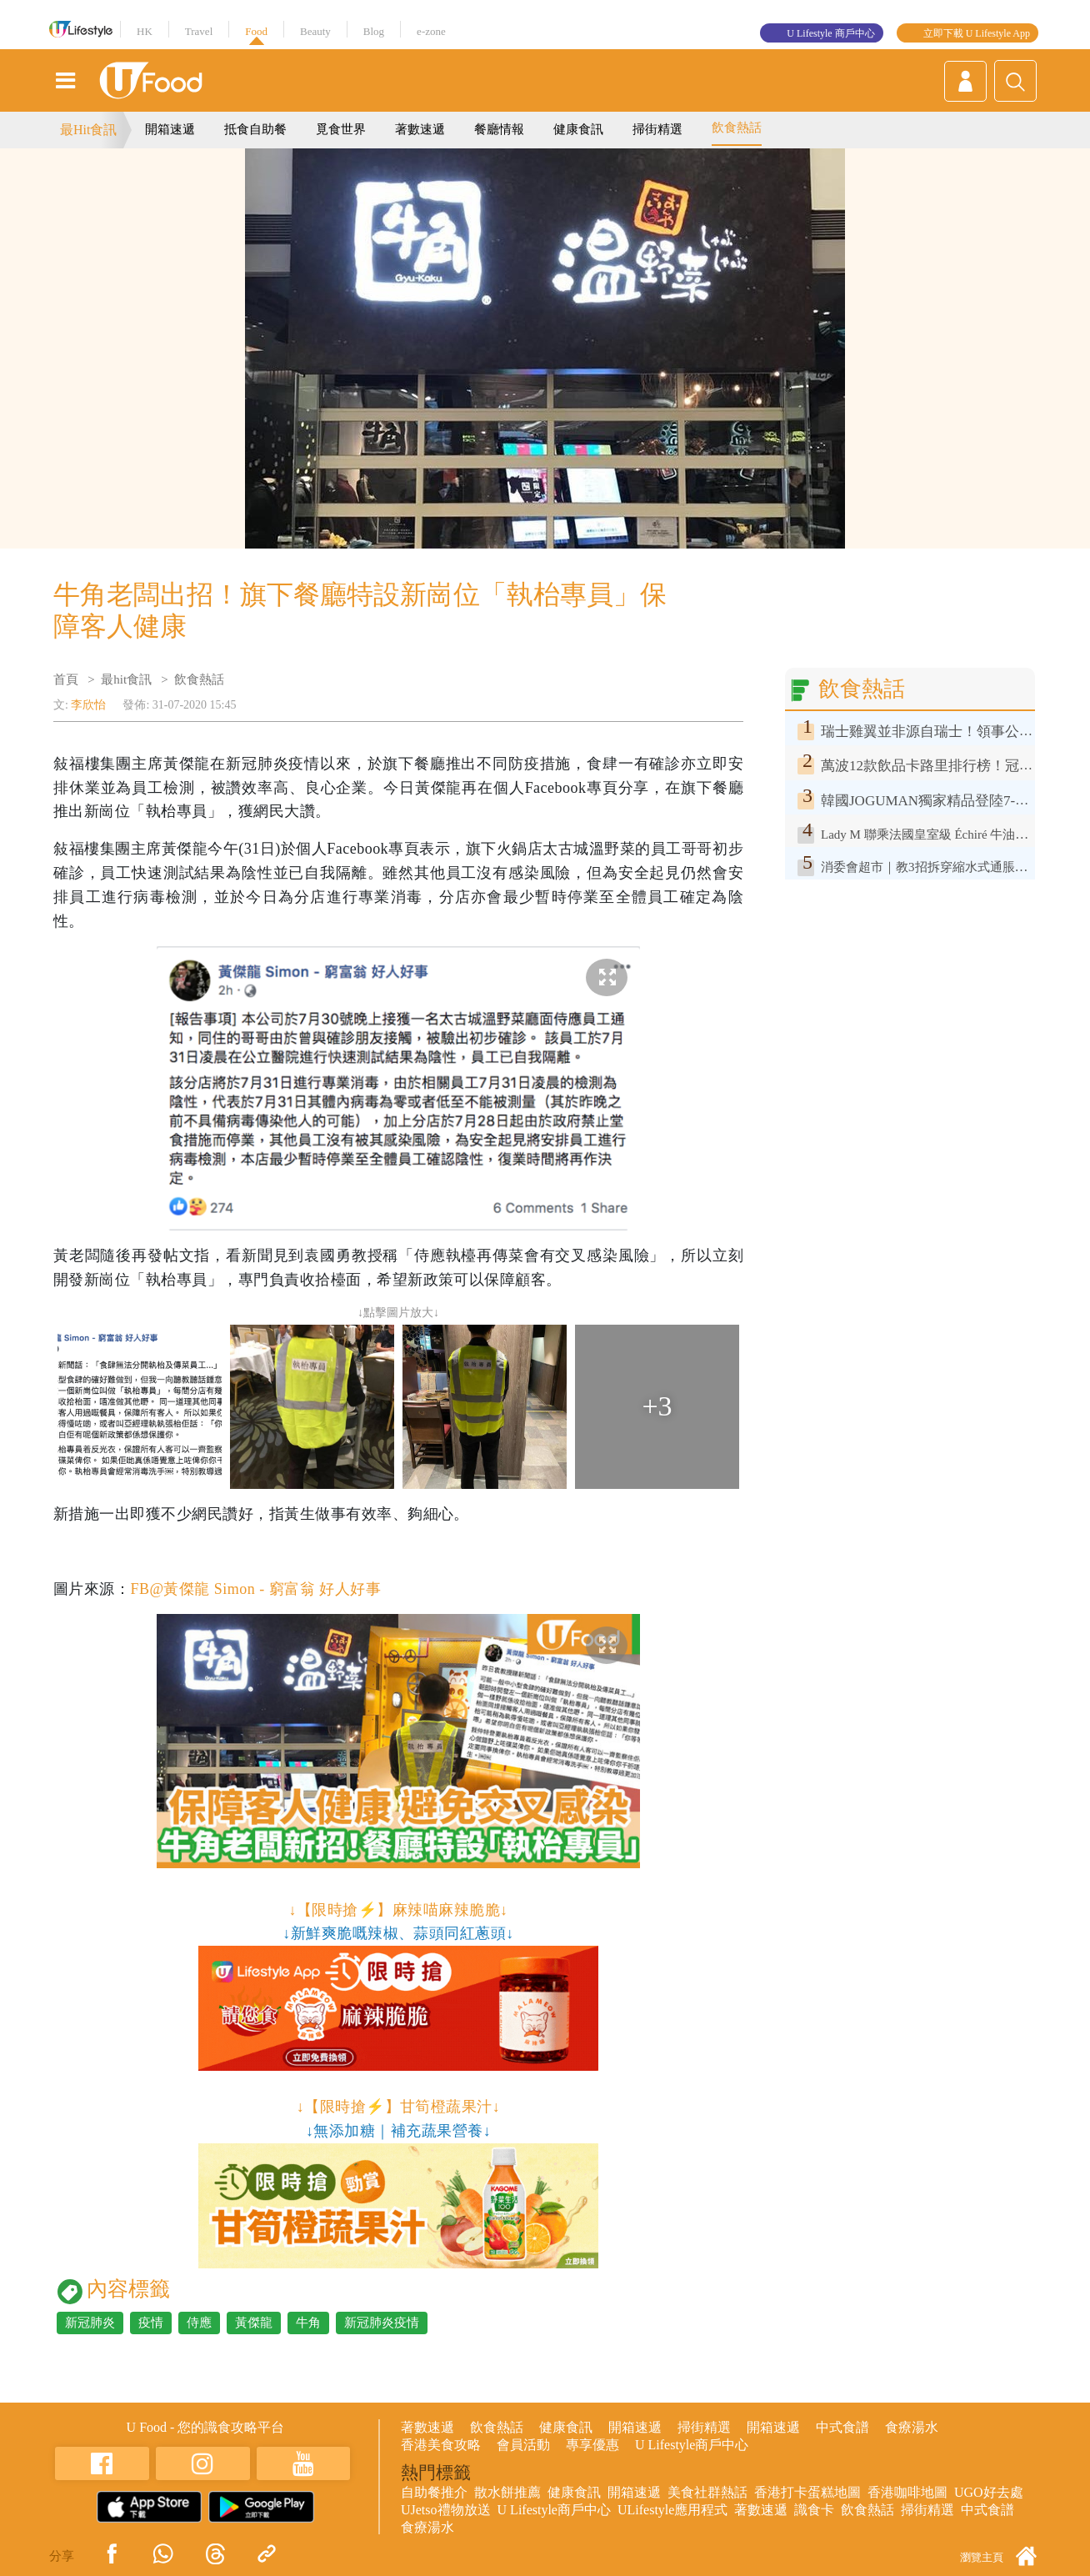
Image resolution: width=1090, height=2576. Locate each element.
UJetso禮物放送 (446, 2510)
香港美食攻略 (441, 2445)
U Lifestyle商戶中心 (691, 2445)
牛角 (308, 2322)
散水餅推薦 (507, 2492)
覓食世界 (341, 129)
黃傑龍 (253, 2322)
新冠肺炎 (90, 2322)
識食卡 (814, 2510)
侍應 (199, 2322)
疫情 (150, 2322)
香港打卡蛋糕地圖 (807, 2492)
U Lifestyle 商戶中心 (830, 33)
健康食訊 (578, 129)
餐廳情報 (499, 129)
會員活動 (523, 2445)
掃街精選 (657, 129)
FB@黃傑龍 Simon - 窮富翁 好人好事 (255, 1589)
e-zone (431, 31)
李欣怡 (88, 705)
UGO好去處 (988, 2492)
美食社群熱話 (708, 2492)
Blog (373, 31)
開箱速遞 (170, 129)
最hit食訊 (126, 679)
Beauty (315, 31)
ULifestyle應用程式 (673, 2510)
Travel (198, 31)
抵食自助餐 (255, 129)
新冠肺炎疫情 (381, 2322)
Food (256, 31)
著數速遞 (420, 129)
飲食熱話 (737, 127)
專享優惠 (592, 2445)
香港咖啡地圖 (908, 2492)
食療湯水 (911, 2427)
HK (144, 31)
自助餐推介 (434, 2492)
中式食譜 (842, 2427)
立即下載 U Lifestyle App (976, 33)
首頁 (65, 679)
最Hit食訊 (88, 130)
